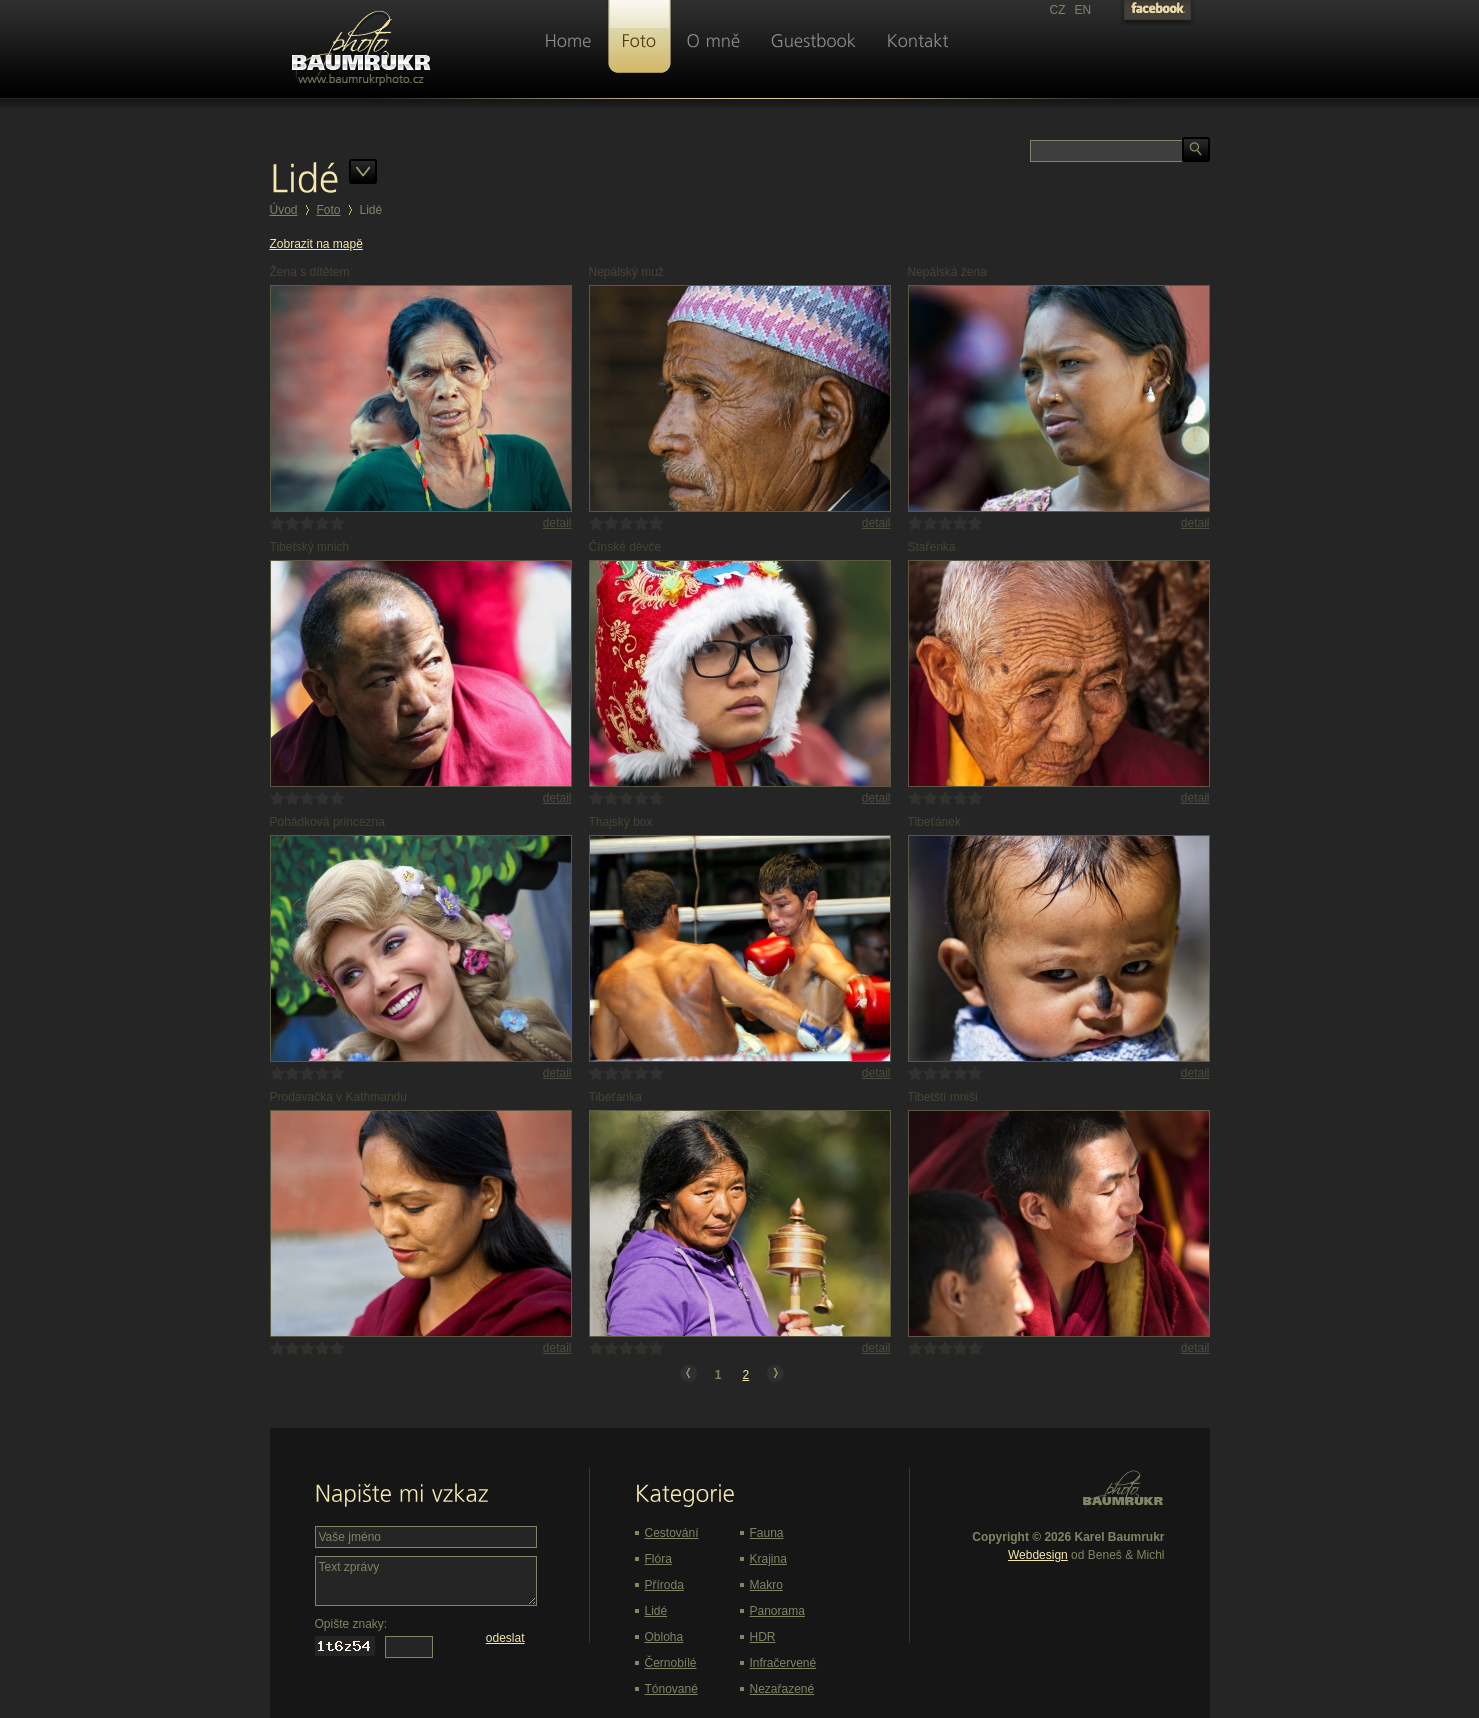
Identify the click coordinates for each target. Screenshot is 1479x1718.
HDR (763, 1637)
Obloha (664, 1637)
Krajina (768, 1559)
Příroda (664, 1585)
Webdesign (1038, 1555)
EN (1083, 10)
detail (557, 523)
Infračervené (783, 1663)
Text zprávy (426, 1581)
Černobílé (671, 1663)
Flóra (658, 1559)
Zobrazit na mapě (316, 244)
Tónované (671, 1689)
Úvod (284, 210)
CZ (1058, 10)
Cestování (672, 1533)
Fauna (767, 1533)
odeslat (505, 1638)
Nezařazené (782, 1689)
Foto (329, 210)
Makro (766, 1585)
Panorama (777, 1611)
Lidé (656, 1611)
